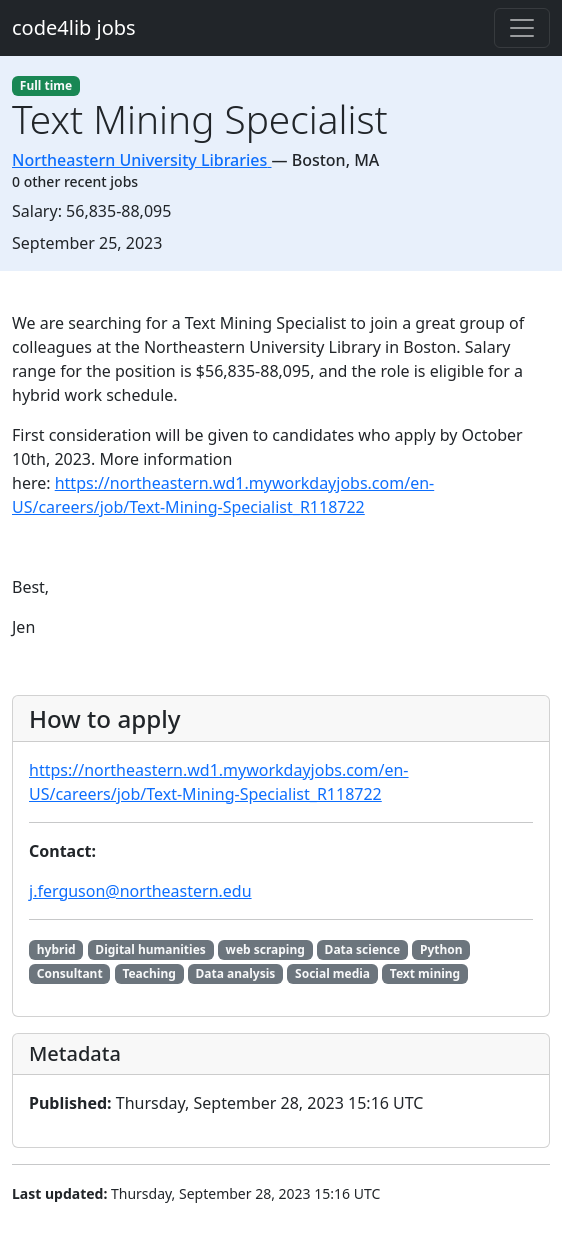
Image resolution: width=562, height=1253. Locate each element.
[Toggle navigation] (522, 28)
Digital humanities (150, 949)
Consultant (70, 973)
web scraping (265, 949)
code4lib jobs (74, 27)
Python (441, 949)
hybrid (56, 949)
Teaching (148, 973)
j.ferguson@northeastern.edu (140, 891)
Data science (363, 949)
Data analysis (236, 973)
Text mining (425, 973)
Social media (332, 973)
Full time (46, 85)
